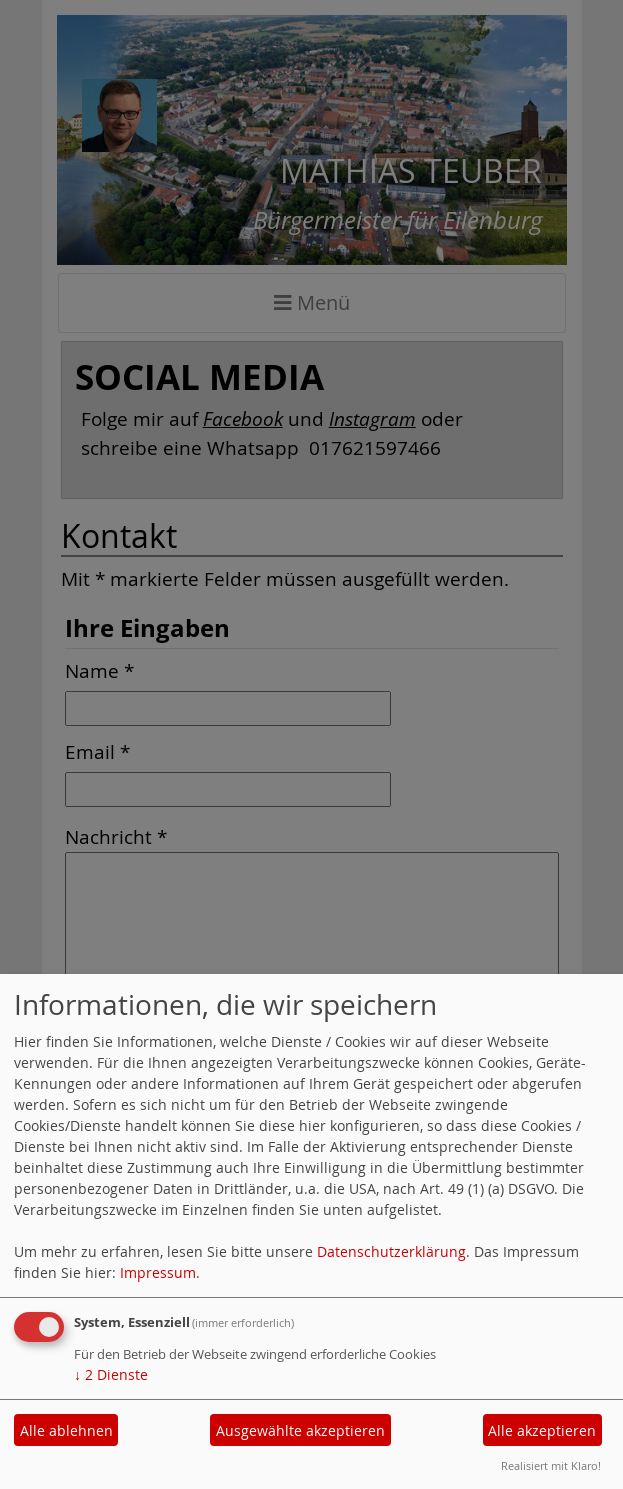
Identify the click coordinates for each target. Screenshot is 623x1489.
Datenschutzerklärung (391, 1251)
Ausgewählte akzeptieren (300, 1430)
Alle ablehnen (66, 1430)
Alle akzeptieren (542, 1430)
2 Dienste (111, 1374)
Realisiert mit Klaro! (551, 1465)
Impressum (158, 1272)
